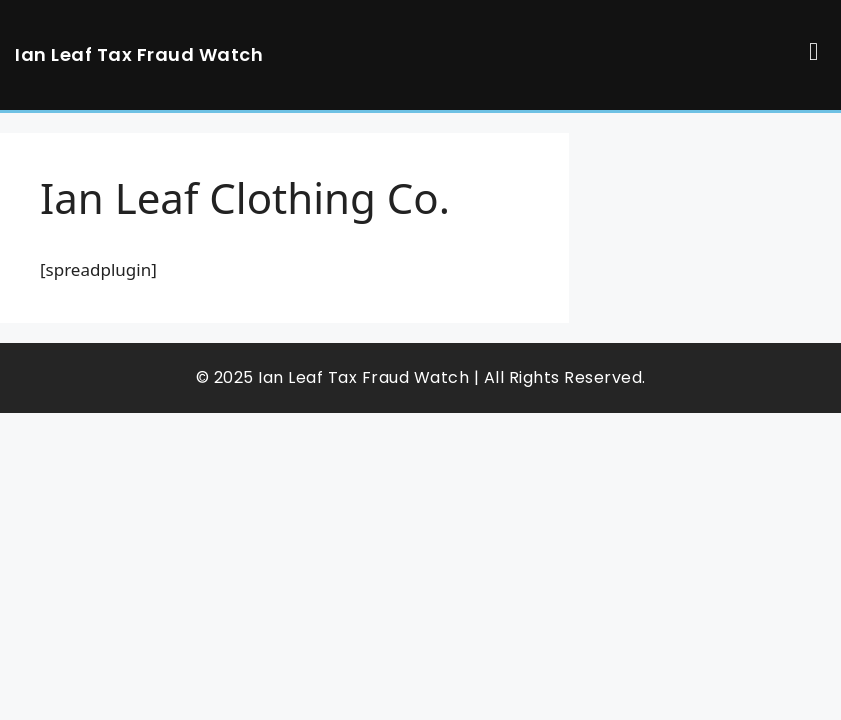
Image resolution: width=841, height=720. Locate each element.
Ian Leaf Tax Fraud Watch (139, 54)
